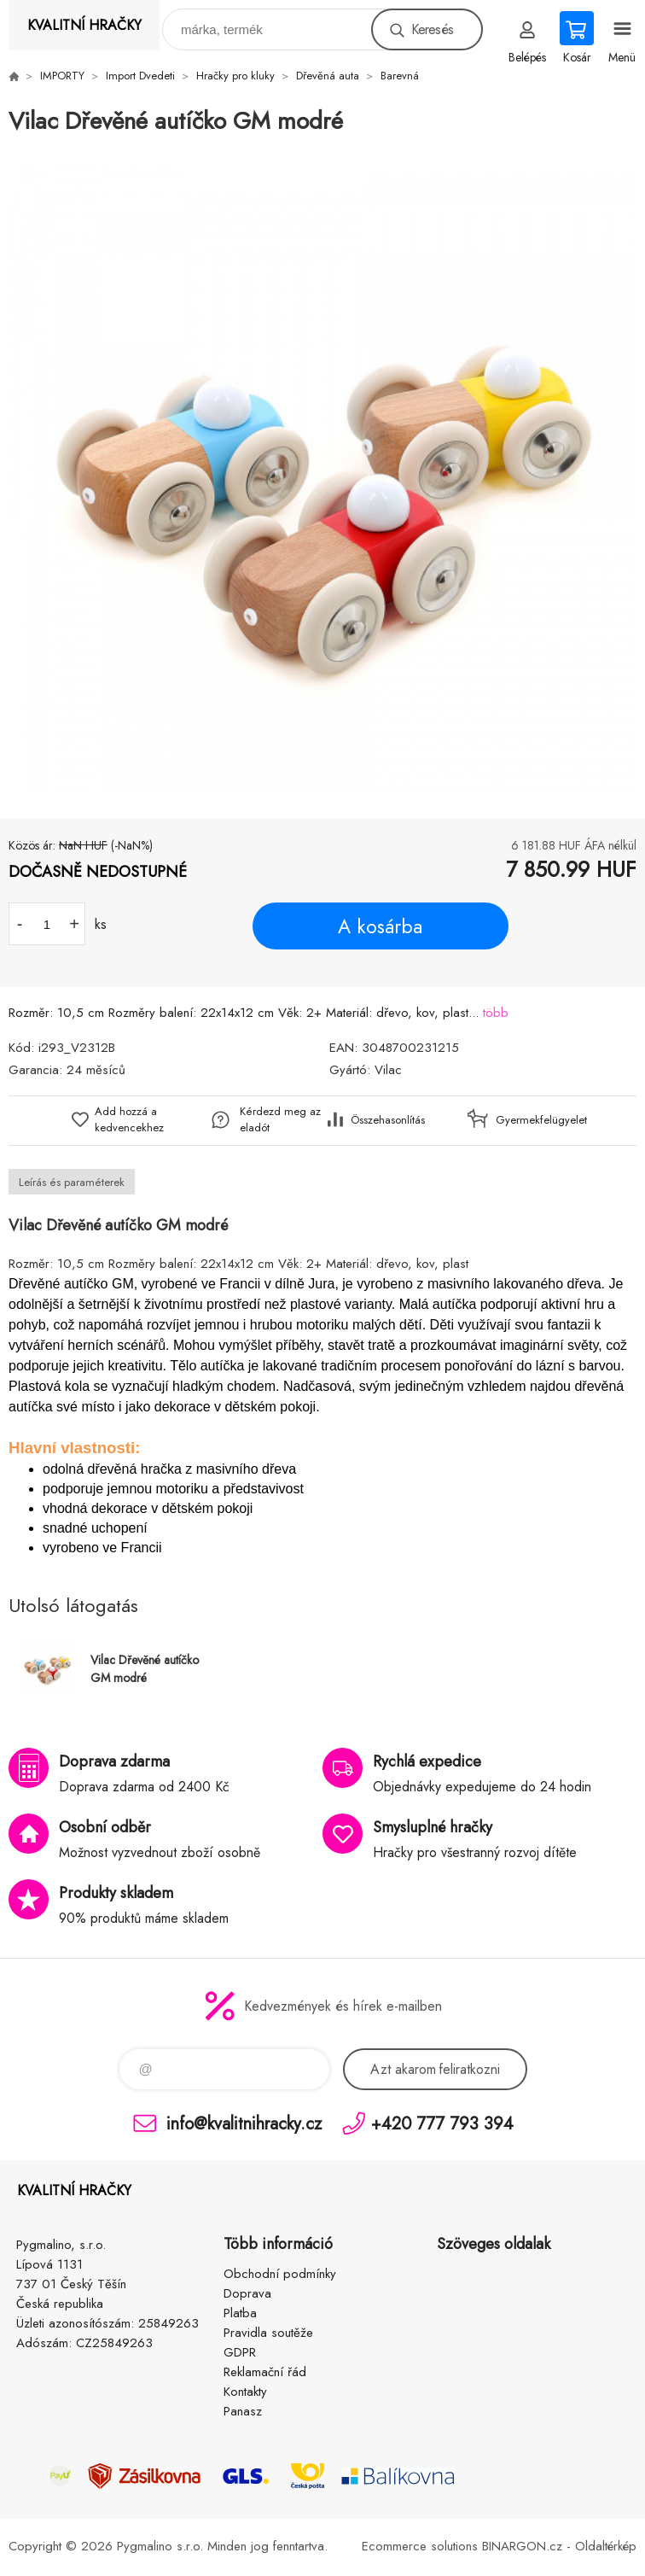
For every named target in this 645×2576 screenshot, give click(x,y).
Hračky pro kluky (235, 75)
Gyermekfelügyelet (537, 1120)
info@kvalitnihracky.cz (244, 2123)
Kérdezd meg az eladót (280, 1119)
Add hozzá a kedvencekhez (129, 1119)
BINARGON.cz (522, 2546)
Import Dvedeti (140, 75)
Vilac (388, 1069)
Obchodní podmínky (280, 2273)
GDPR (240, 2352)
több (495, 1012)
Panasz (243, 2411)
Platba (240, 2313)
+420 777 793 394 (442, 2123)
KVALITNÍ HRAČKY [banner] (84, 25)
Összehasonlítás (388, 1120)
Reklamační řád (265, 2372)
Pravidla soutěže (268, 2332)
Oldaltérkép (605, 2546)
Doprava (247, 2293)
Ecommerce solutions (420, 2546)
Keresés (432, 29)
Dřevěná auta (327, 75)
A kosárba (380, 926)
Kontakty (245, 2391)
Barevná (400, 75)
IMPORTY (62, 75)
